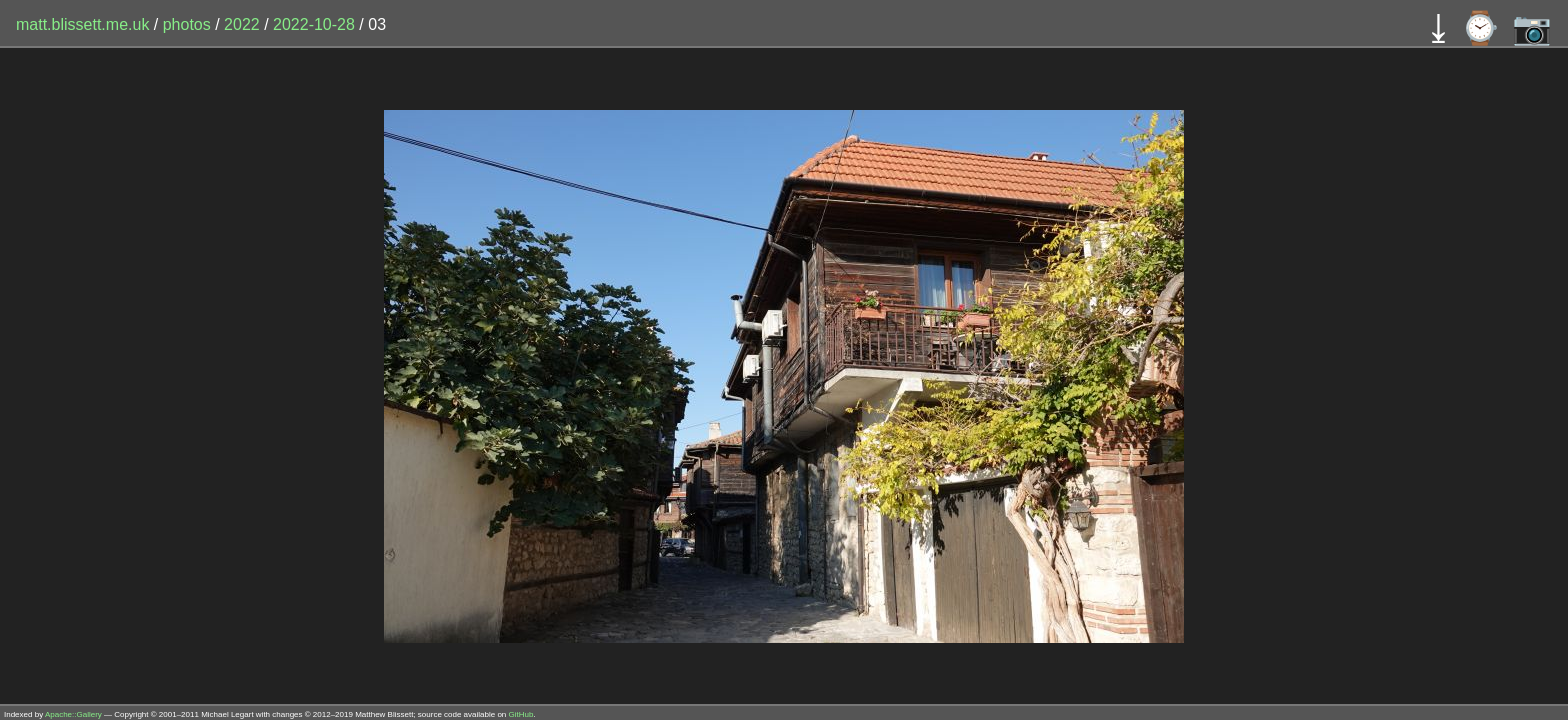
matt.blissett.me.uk (82, 24)
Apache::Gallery (73, 714)
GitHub (521, 714)
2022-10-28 (314, 24)
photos (187, 24)
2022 (242, 24)
